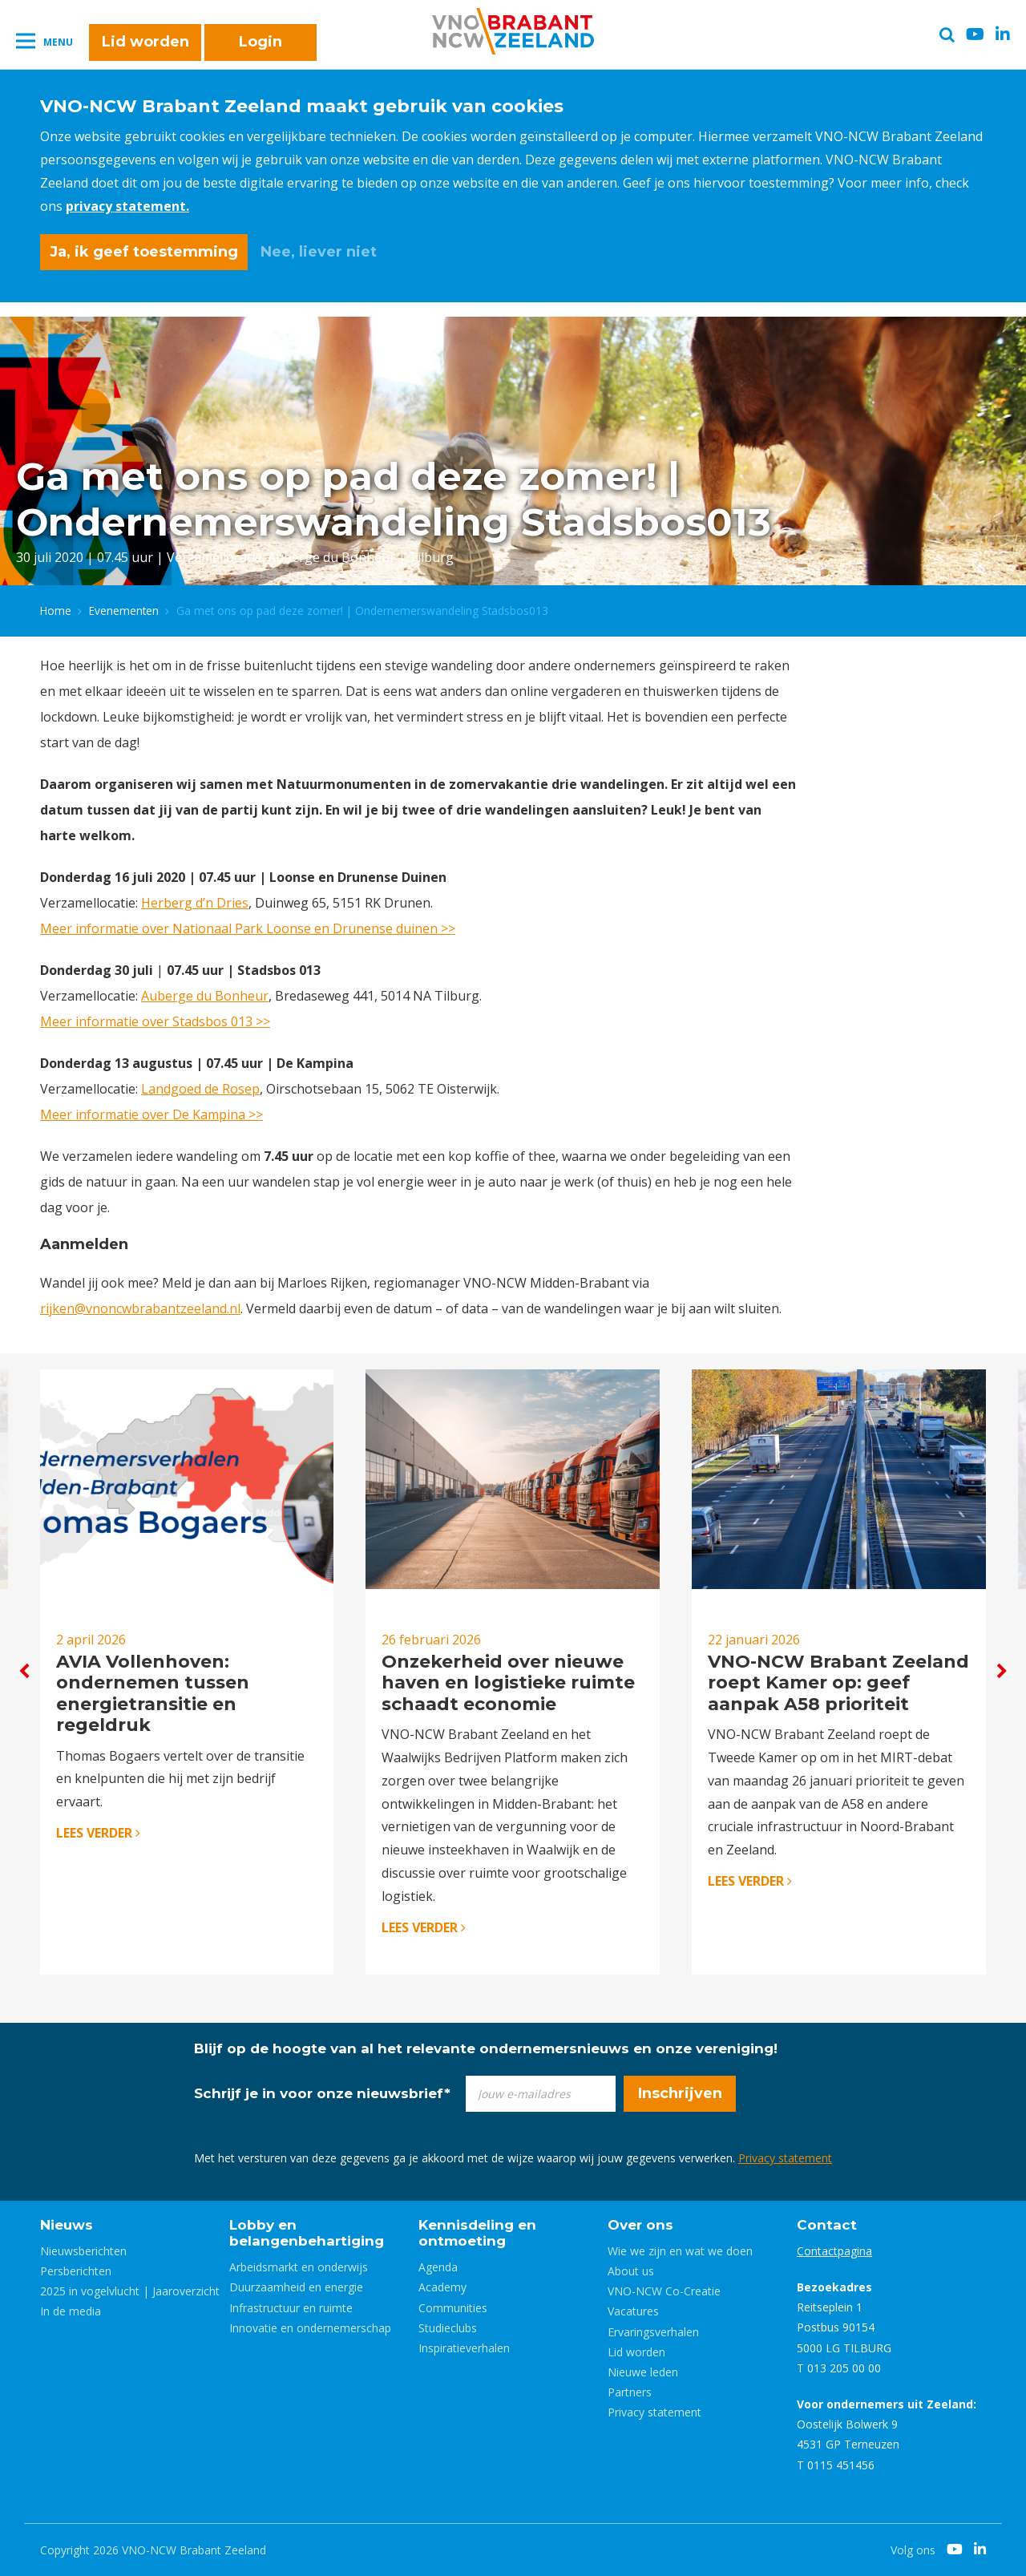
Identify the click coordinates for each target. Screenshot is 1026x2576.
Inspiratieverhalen (464, 2348)
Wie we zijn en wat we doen (680, 2251)
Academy (442, 2287)
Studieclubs (447, 2327)
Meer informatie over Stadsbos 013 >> (155, 1021)
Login (260, 42)
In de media (70, 2311)
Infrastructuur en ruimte (291, 2307)
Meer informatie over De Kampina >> (151, 1114)
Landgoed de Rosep (200, 1089)
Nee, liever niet (319, 252)
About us (631, 2271)
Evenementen (124, 610)
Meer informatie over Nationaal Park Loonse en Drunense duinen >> (247, 928)
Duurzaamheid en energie (296, 2287)
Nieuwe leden (643, 2372)
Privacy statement (785, 2158)
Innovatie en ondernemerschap (310, 2327)
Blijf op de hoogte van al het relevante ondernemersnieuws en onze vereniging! (486, 2048)
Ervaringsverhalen (653, 2331)
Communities (452, 2307)
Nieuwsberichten (83, 2251)
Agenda (438, 2267)
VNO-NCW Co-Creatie (664, 2291)
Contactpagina (834, 2251)
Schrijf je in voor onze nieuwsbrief (322, 2093)
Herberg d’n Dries (194, 903)
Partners (630, 2392)
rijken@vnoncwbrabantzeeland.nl (140, 1308)
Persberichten (75, 2271)
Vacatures (633, 2311)
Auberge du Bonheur (205, 996)
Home (55, 610)
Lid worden (145, 42)
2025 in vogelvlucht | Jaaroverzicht (130, 2291)
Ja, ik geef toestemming (144, 252)
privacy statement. (127, 206)
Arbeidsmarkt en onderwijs (298, 2267)
